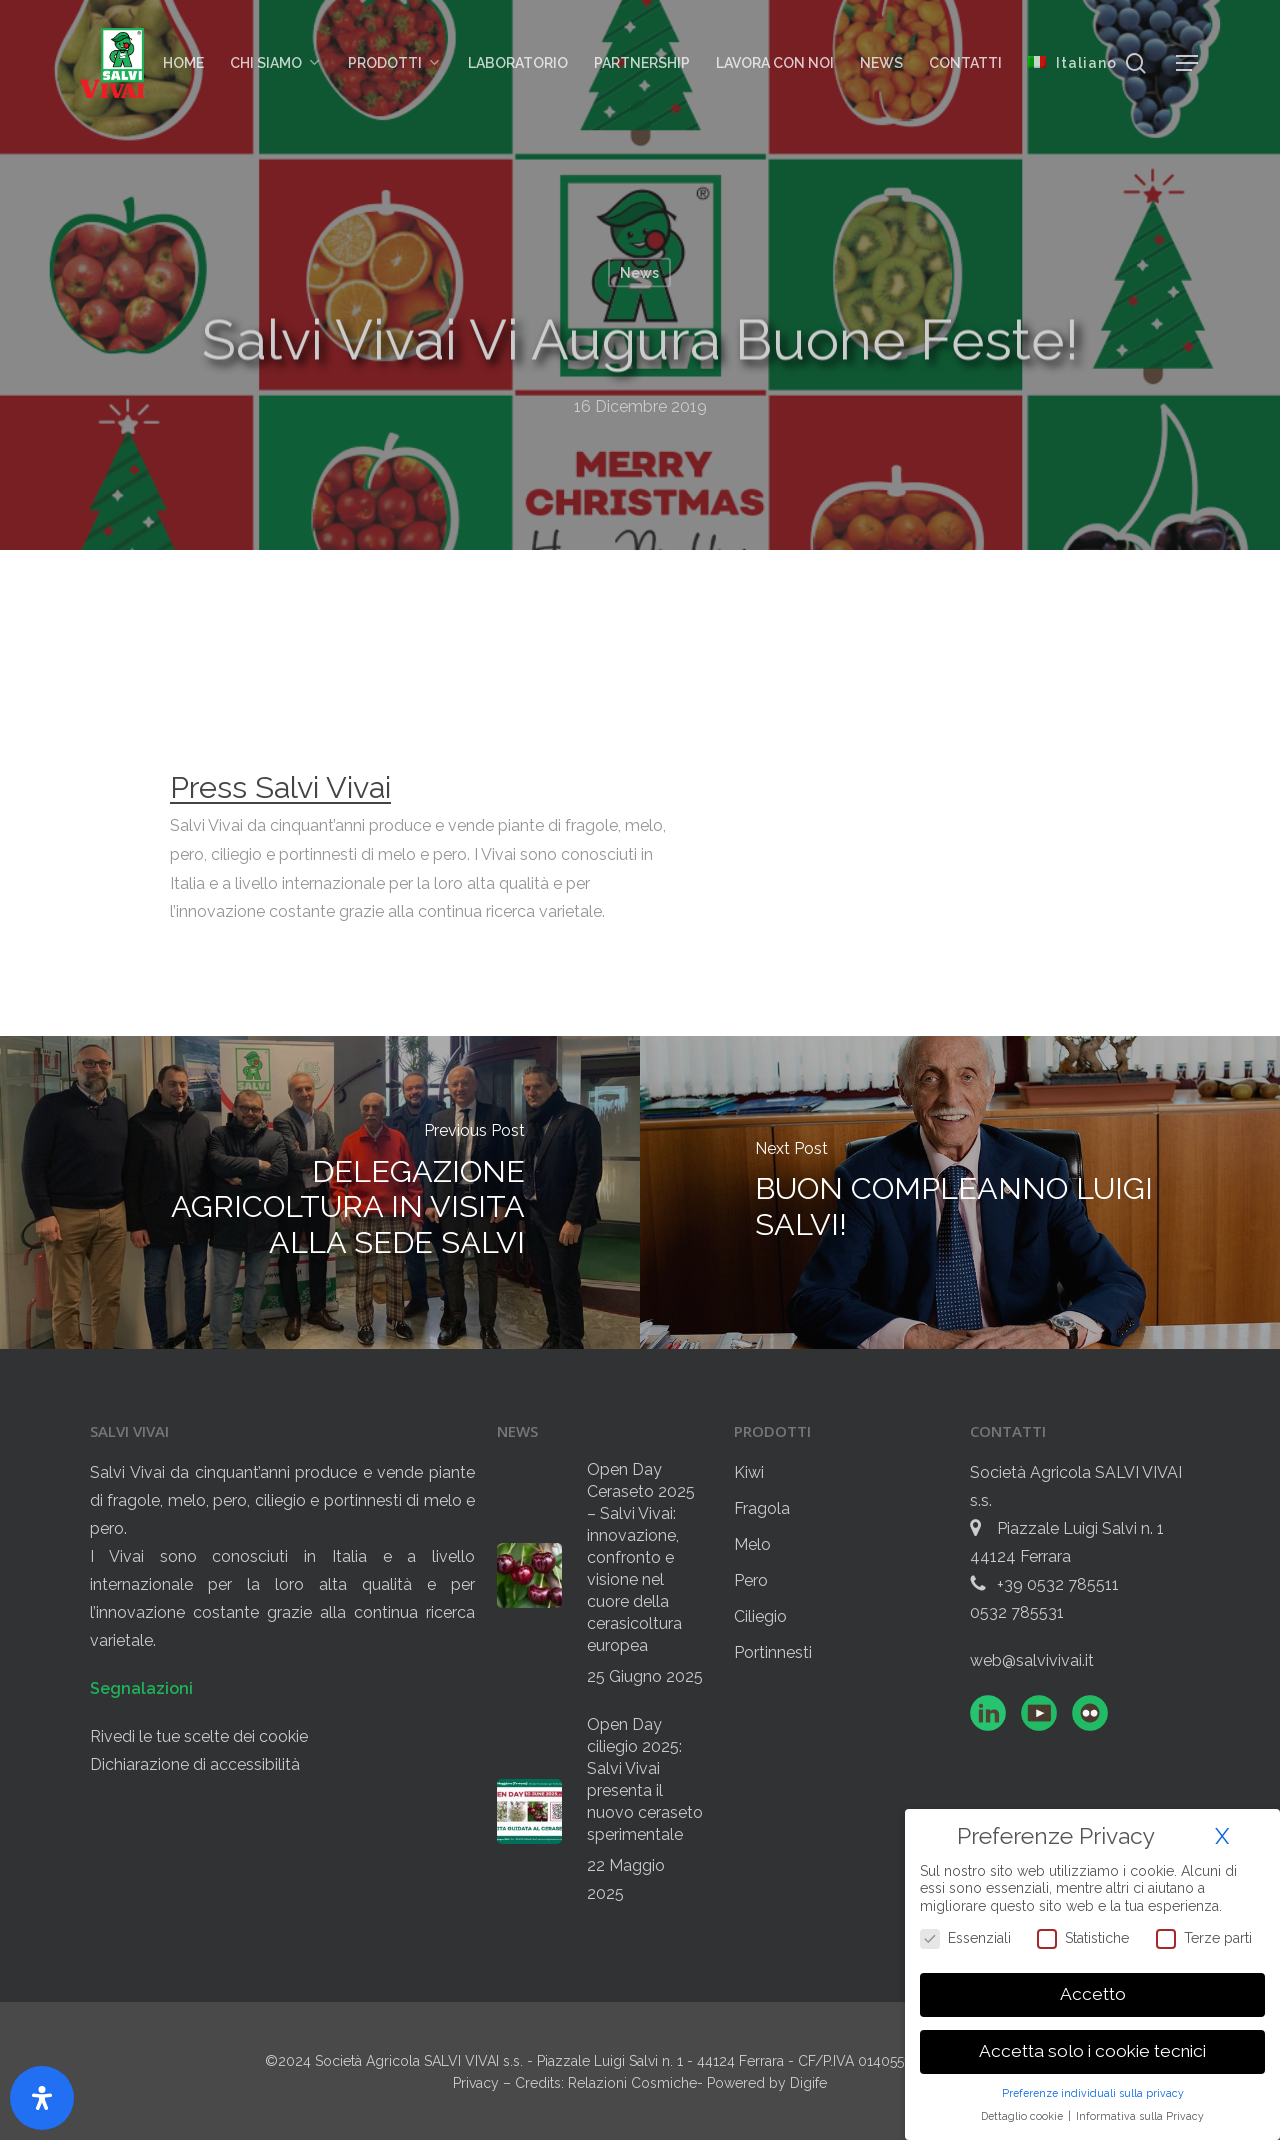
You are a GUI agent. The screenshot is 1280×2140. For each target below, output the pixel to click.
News (639, 273)
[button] (1188, 63)
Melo (752, 1544)
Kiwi (749, 1472)
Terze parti (1204, 1937)
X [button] (1222, 1836)
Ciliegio (760, 1616)
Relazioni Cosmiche (632, 2083)
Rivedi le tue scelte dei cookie (199, 1736)
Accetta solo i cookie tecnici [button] (1092, 2051)
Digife (808, 2083)
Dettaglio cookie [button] (1023, 2115)
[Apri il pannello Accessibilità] (42, 2098)
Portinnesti (773, 1652)
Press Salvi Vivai (280, 787)
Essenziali (965, 1937)
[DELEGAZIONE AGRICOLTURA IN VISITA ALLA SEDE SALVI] (320, 1192)
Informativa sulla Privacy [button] (1140, 2115)
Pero (751, 1580)
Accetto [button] (1093, 1994)
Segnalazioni (141, 1688)
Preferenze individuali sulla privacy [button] (1093, 2092)
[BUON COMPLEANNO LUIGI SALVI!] (960, 1192)
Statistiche (1083, 1937)
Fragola (762, 1508)
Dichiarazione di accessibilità (195, 1764)
